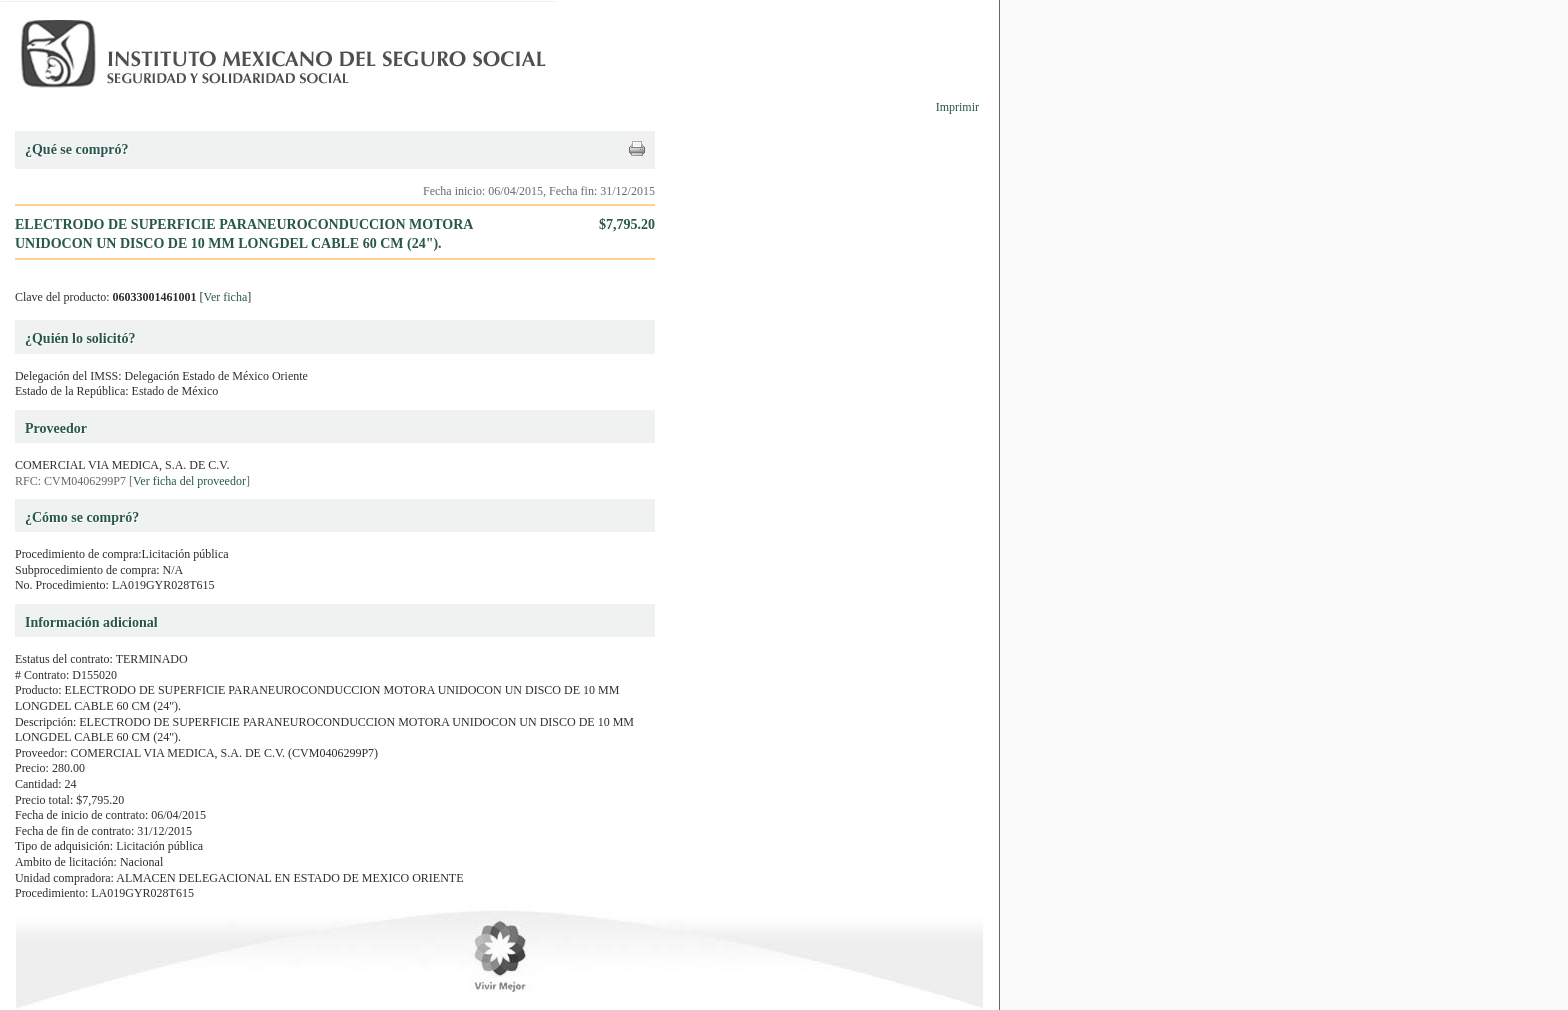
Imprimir (957, 107)
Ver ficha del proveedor (189, 481)
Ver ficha (226, 297)
